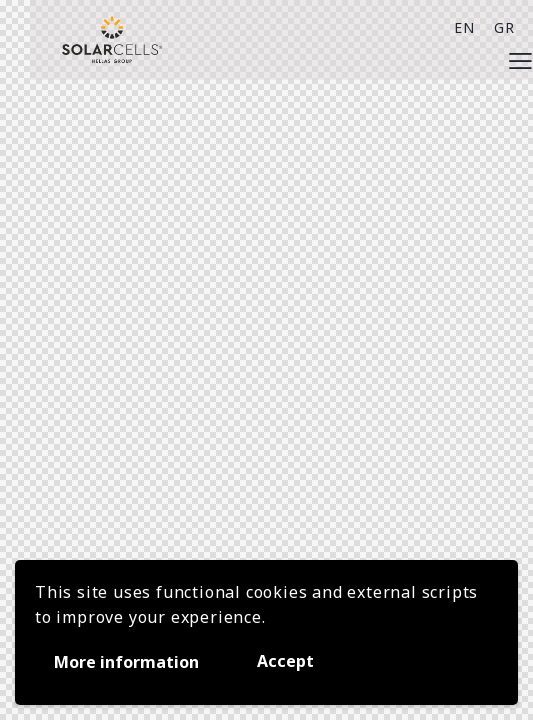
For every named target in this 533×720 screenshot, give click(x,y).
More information (126, 662)
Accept (285, 661)
